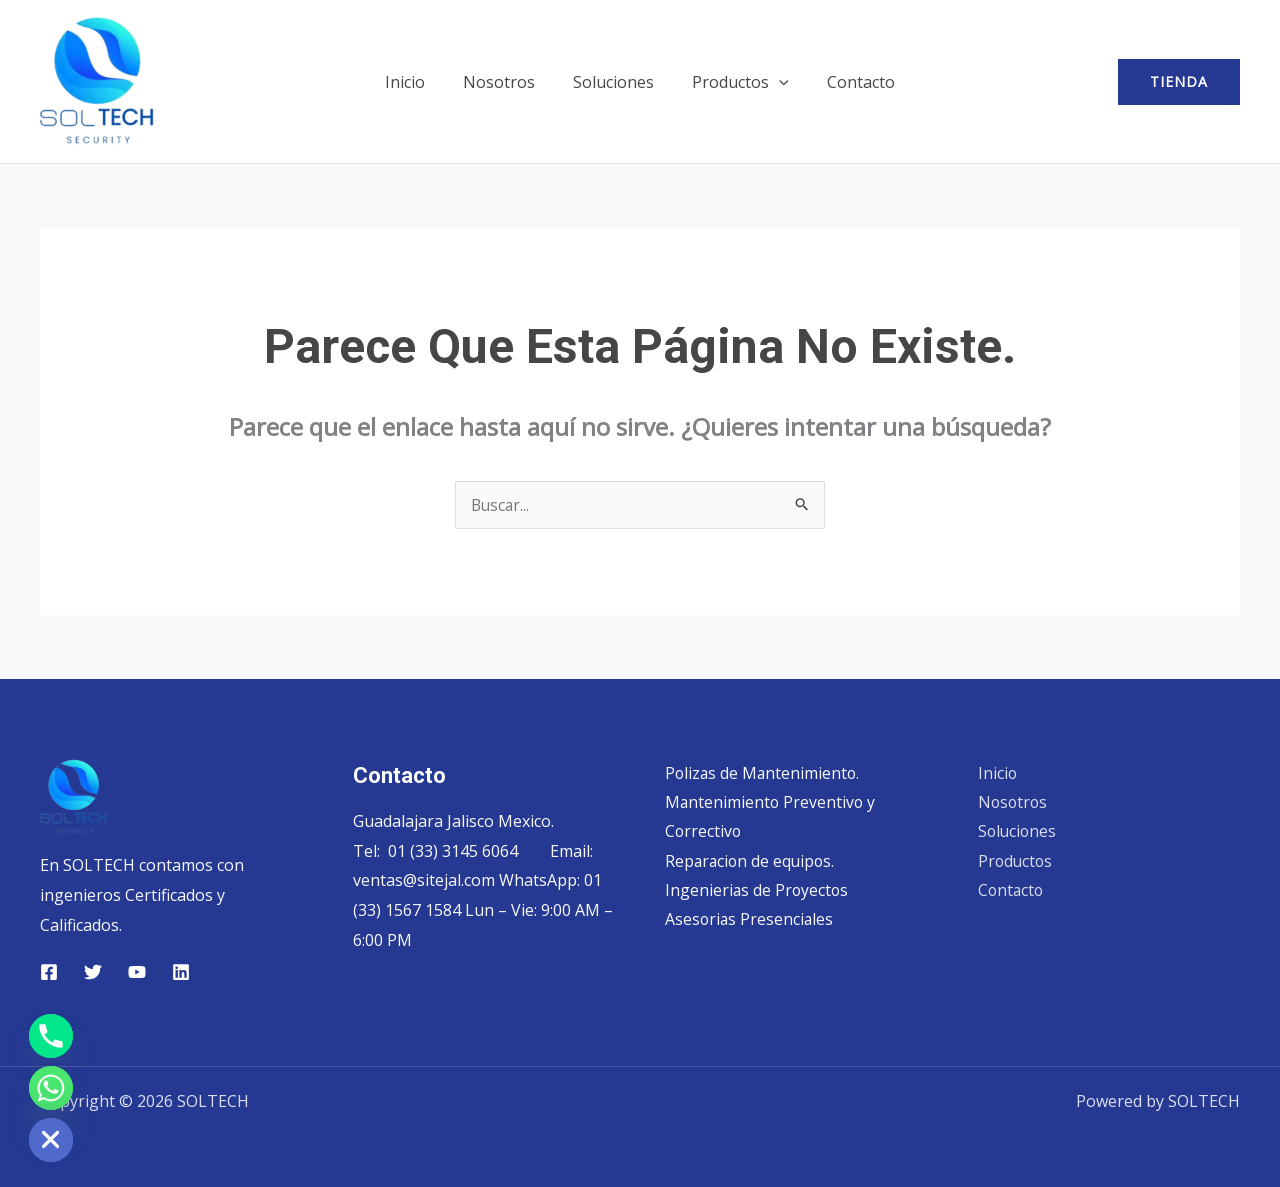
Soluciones (613, 82)
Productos (734, 82)
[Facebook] (49, 972)
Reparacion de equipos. (752, 862)
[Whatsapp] (51, 1088)
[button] (773, 82)
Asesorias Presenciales (750, 921)
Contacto (849, 82)
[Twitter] (93, 972)
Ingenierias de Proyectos (758, 891)
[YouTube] (137, 972)
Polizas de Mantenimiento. (764, 773)
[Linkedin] (181, 972)
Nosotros (505, 82)
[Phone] (51, 1036)
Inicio (417, 82)
